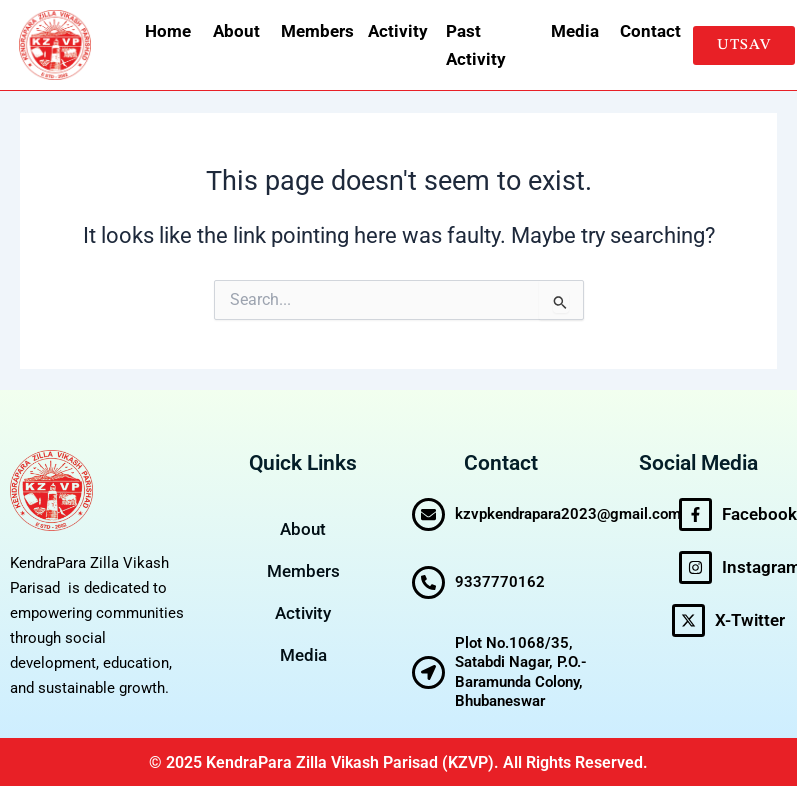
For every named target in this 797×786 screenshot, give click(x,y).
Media (573, 31)
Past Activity (476, 45)
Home (166, 31)
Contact (646, 31)
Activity (394, 31)
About (234, 31)
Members (312, 31)
